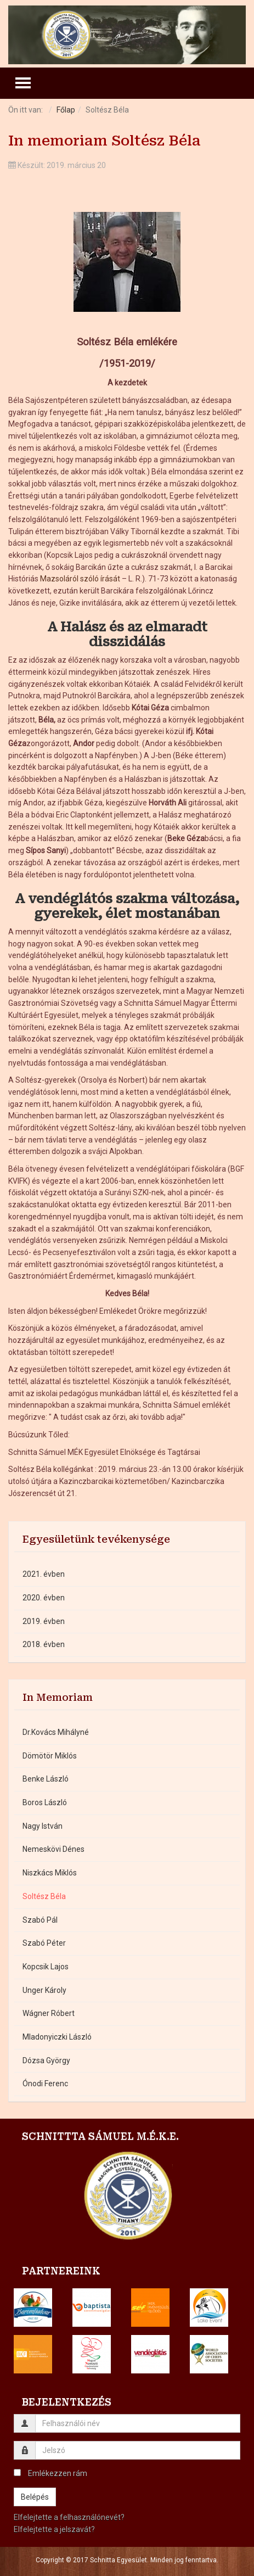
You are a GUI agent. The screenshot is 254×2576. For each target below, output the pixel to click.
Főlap (66, 109)
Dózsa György (46, 2060)
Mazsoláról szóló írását (80, 578)
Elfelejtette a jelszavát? (54, 2529)
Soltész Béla (44, 1896)
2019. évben (43, 1621)
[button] (33, 2307)
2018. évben (43, 1644)
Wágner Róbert (48, 2013)
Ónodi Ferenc (45, 2083)
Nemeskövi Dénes (53, 1849)
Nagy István (42, 1826)
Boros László (44, 1802)
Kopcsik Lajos (45, 1966)
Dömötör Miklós (49, 1755)
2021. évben (43, 1574)
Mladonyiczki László (57, 2036)
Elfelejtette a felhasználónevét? (69, 2517)
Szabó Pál (40, 1920)
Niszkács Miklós (49, 1872)
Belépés (35, 2497)
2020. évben (43, 1597)
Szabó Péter (44, 1943)
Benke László (45, 1778)
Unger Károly (44, 1990)
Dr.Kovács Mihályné (55, 1732)
